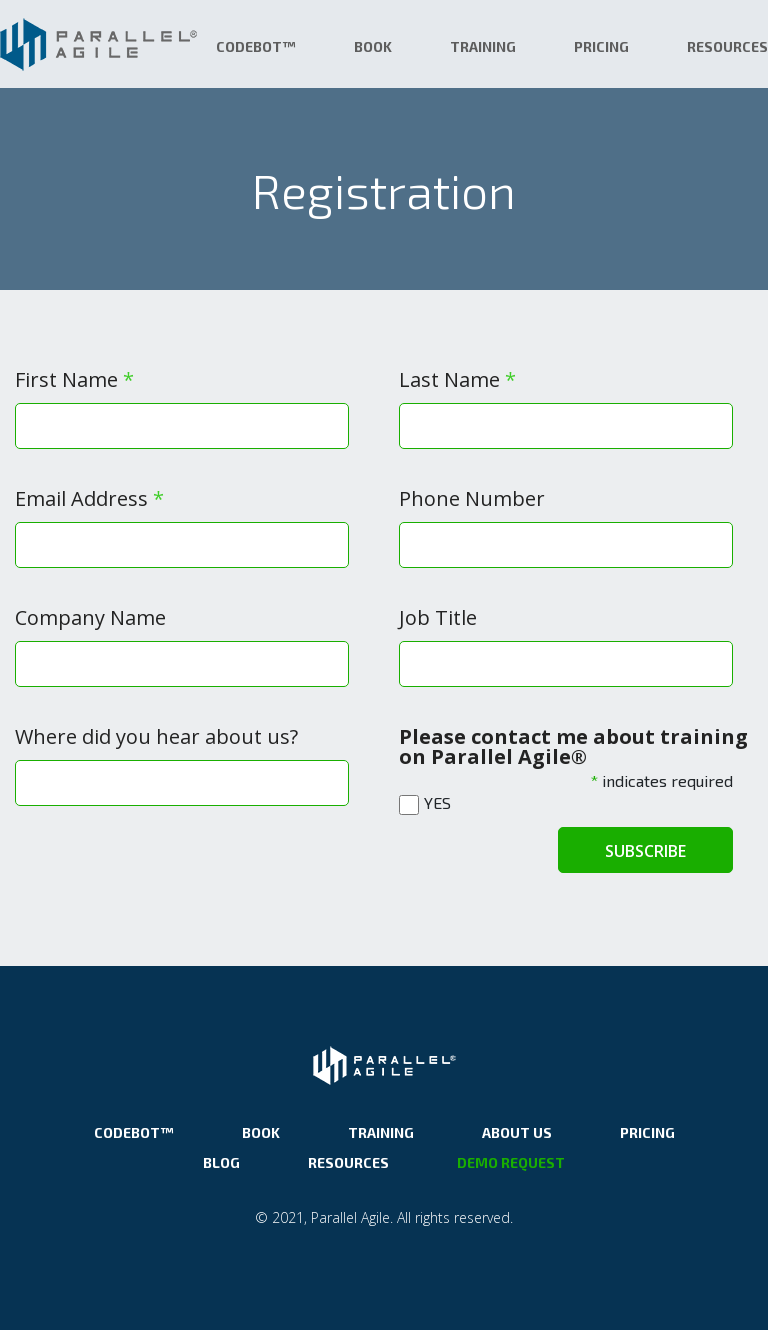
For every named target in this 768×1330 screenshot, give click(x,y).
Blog (221, 1162)
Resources (727, 46)
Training (483, 46)
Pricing (601, 46)
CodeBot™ (256, 46)
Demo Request (511, 1162)
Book (373, 46)
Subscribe (645, 851)
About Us (517, 1132)
